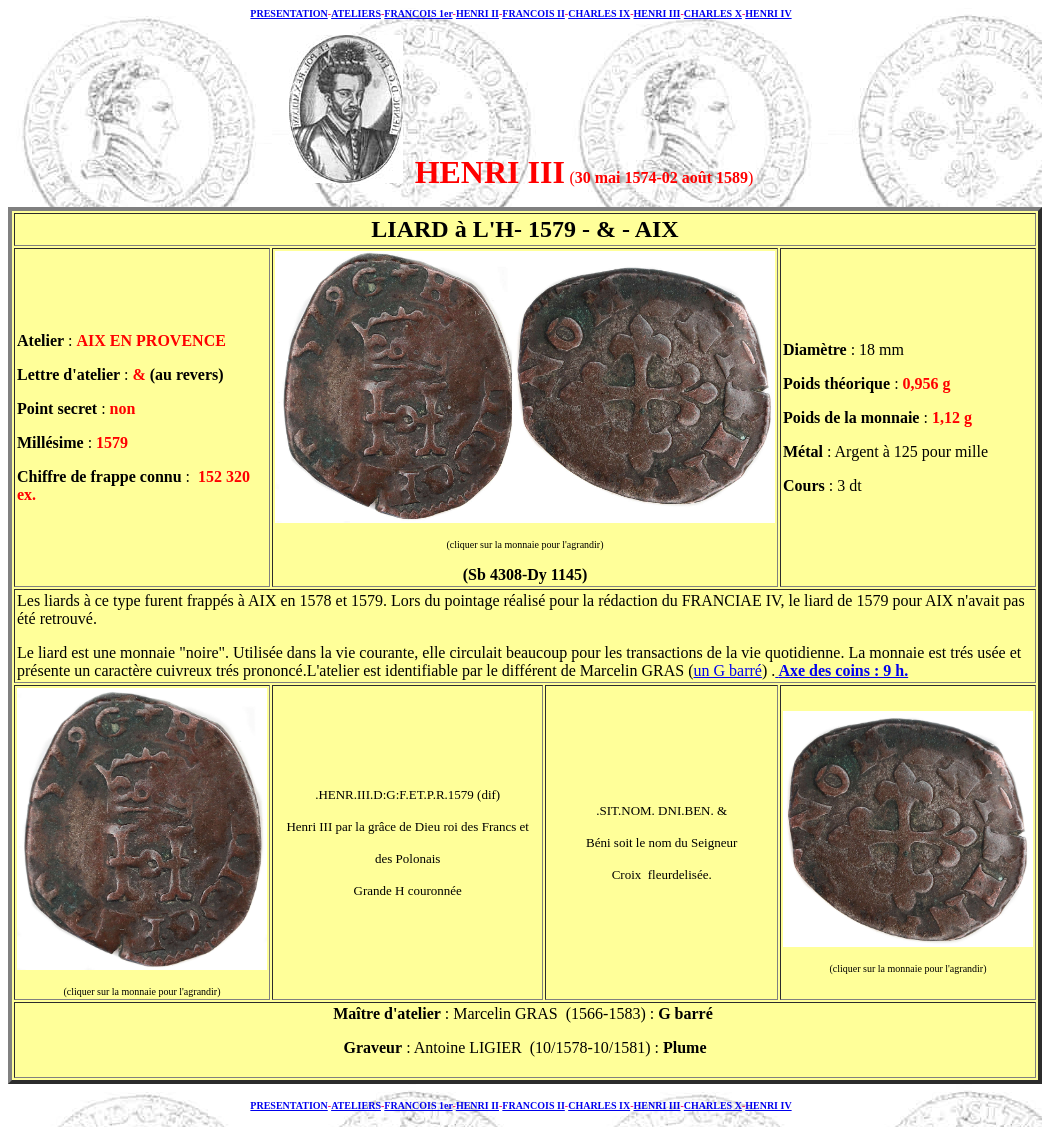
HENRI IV (768, 13)
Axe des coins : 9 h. (843, 670)
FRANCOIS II (533, 13)
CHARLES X (713, 13)
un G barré (728, 670)
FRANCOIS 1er (418, 13)
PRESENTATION (288, 13)
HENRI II (477, 13)
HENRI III (656, 13)
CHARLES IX (599, 13)
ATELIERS (356, 13)
